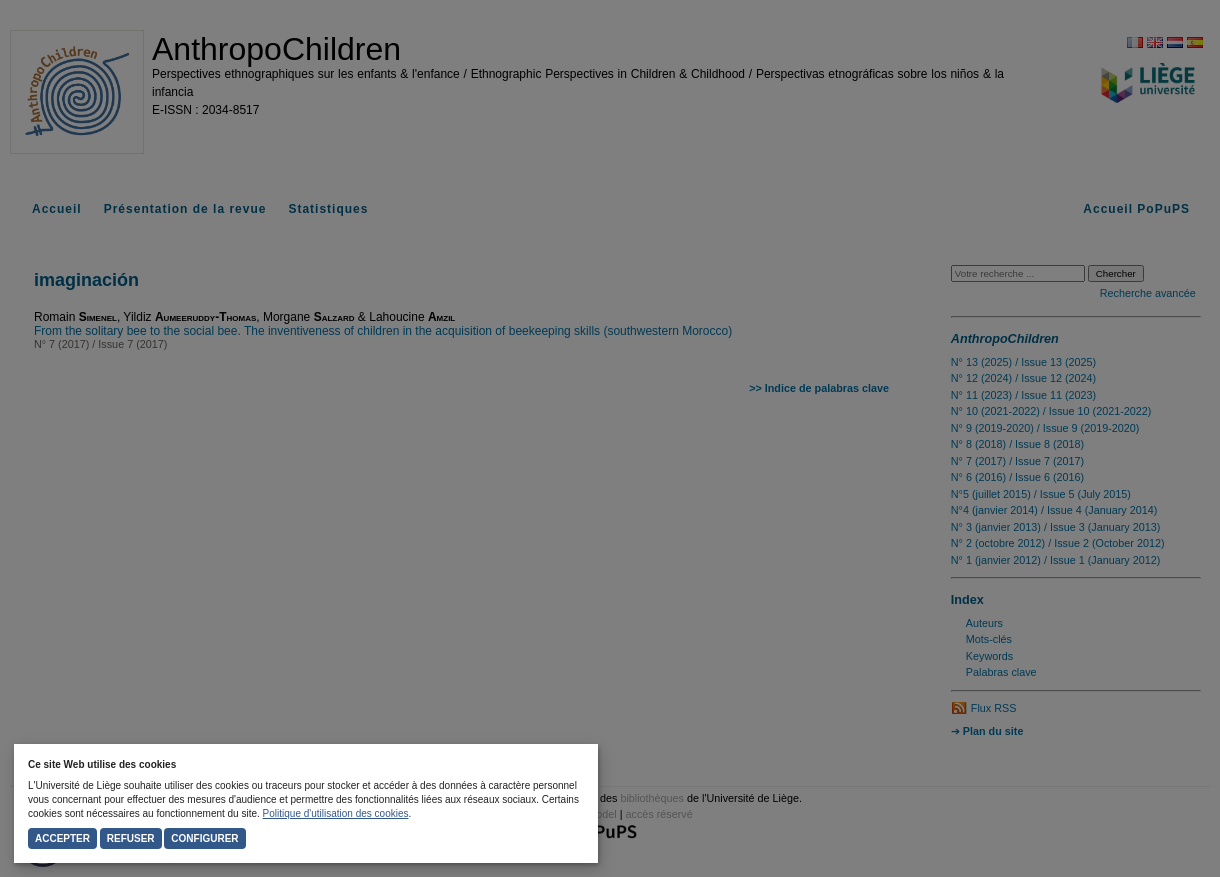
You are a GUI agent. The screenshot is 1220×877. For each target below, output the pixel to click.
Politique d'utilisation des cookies (336, 813)
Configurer (204, 838)
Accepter (62, 838)
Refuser (131, 838)
